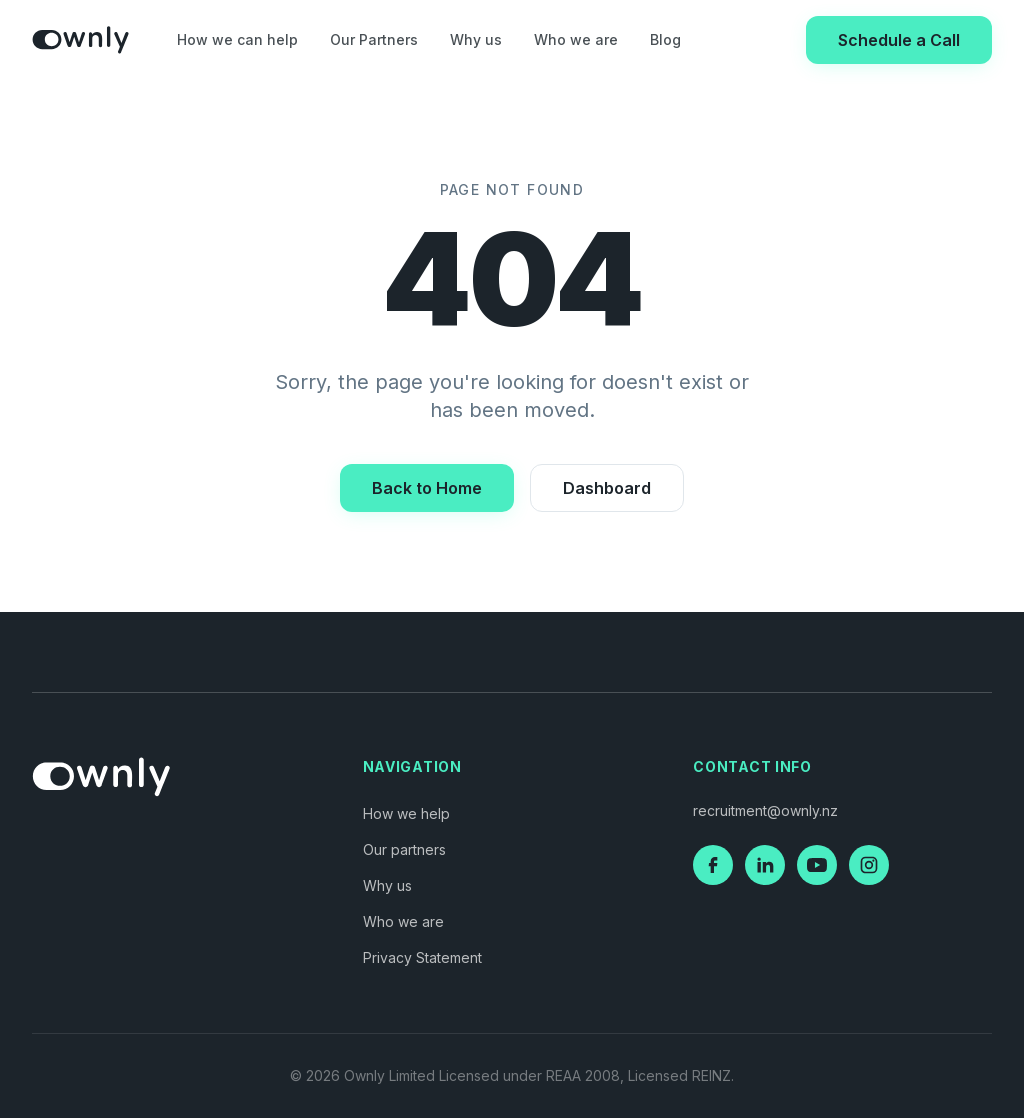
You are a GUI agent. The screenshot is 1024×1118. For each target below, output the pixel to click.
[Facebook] (713, 865)
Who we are (576, 39)
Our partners (404, 849)
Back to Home (427, 488)
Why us (476, 39)
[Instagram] (869, 865)
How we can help (237, 39)
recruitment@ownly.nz (765, 810)
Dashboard (607, 488)
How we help (406, 813)
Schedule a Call (899, 40)
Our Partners (374, 39)
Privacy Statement (422, 957)
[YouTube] (817, 865)
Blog (665, 39)
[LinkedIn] (765, 865)
